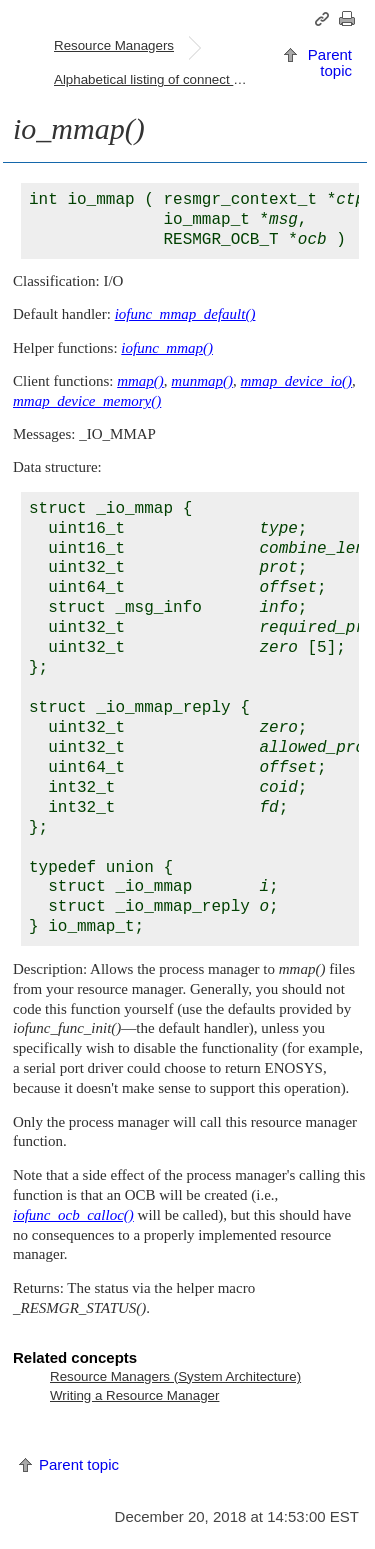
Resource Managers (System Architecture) (175, 1376)
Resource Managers (114, 45)
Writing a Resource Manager (134, 1395)
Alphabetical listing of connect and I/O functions (161, 79)
